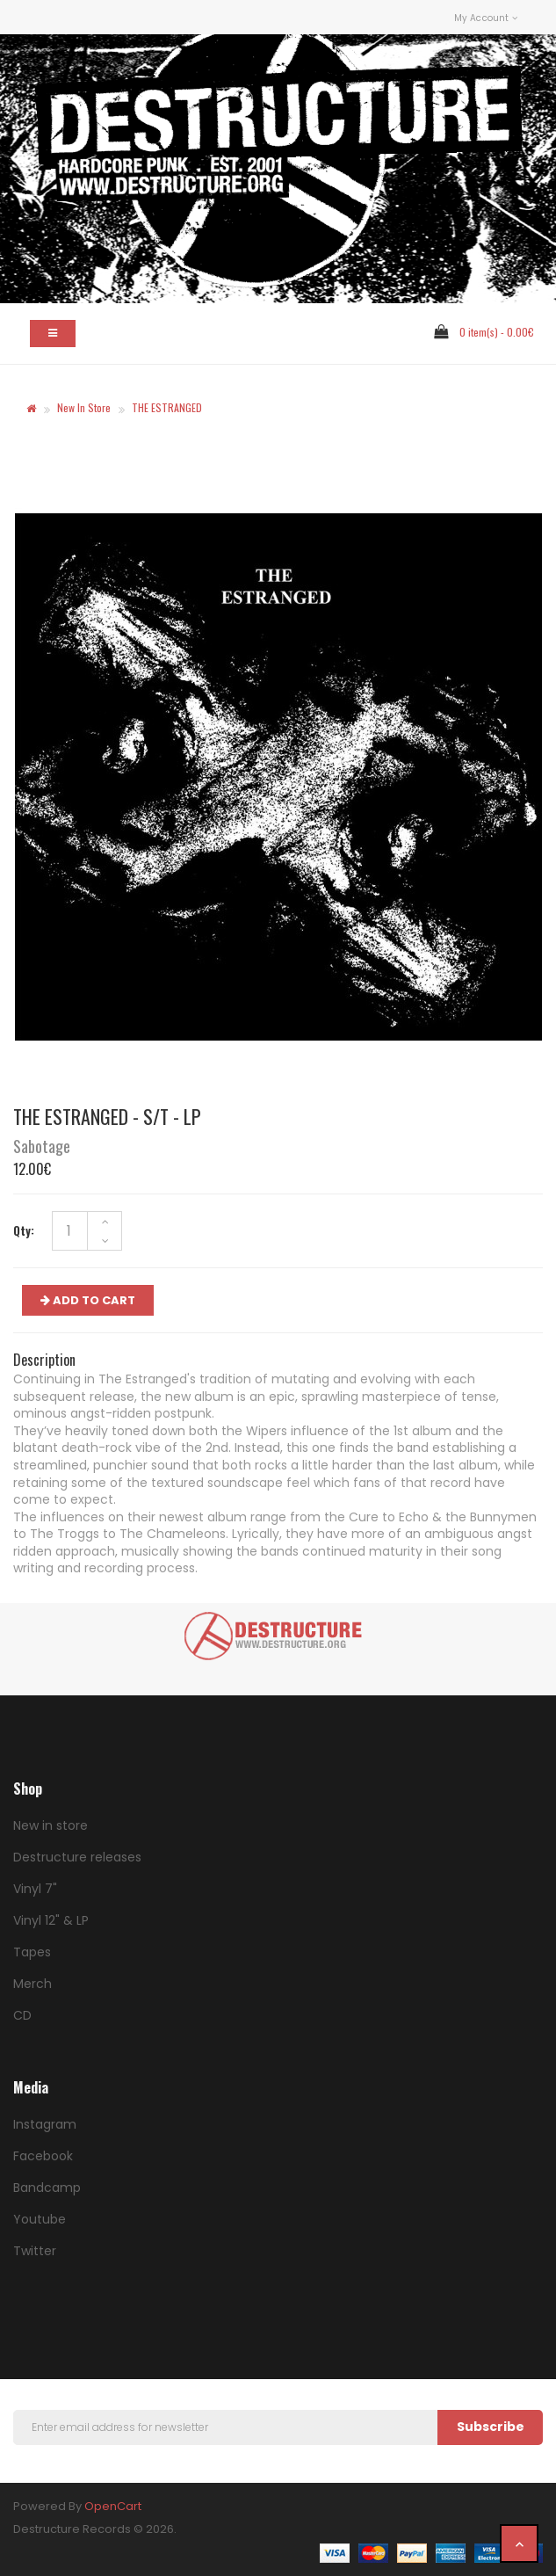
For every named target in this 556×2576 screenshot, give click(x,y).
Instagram (44, 2124)
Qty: (23, 1230)
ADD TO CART (87, 1300)
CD (22, 2015)
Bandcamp (47, 2187)
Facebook (43, 2156)
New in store (84, 407)
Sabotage (41, 1146)
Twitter (34, 2251)
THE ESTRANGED (167, 407)
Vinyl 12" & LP (51, 1920)
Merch (32, 1983)
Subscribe (490, 2426)
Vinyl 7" (35, 1889)
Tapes (32, 1952)
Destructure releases (77, 1857)
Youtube (39, 2219)
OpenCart (112, 2506)
